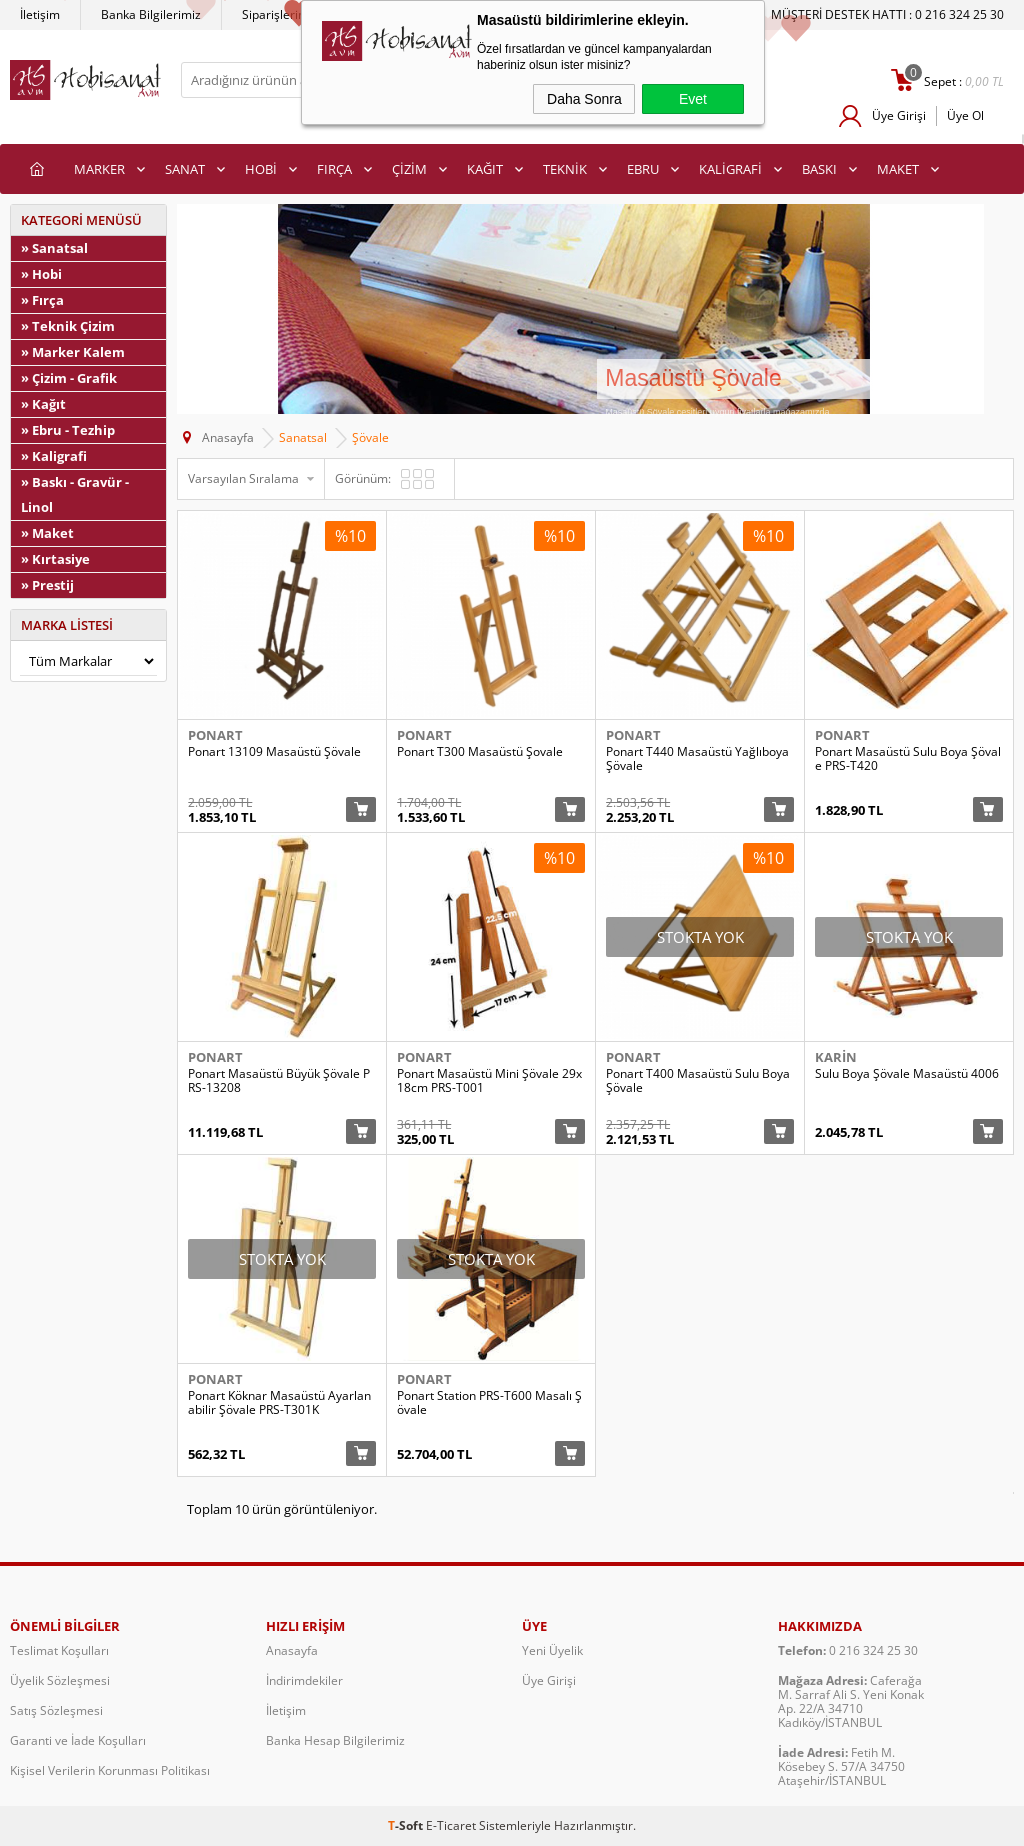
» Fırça (42, 300)
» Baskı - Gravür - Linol (75, 494)
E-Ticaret (451, 1825)
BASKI (819, 169)
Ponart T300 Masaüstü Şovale (480, 752)
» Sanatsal (54, 248)
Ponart (215, 735)
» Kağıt (43, 404)
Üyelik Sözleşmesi (60, 1680)
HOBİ (261, 169)
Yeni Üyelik (552, 1650)
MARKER (99, 169)
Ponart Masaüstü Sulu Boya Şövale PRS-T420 (908, 759)
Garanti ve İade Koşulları (78, 1740)
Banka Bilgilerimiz (151, 14)
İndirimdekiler (304, 1680)
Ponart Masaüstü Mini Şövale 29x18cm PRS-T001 (489, 1081)
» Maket (47, 533)
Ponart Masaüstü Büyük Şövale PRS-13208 (279, 1081)
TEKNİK (565, 169)
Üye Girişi (899, 115)
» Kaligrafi (54, 456)
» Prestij (47, 585)
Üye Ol (965, 115)
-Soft (407, 1825)
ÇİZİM (409, 169)
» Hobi (41, 274)
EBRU (643, 169)
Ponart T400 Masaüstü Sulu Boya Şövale (698, 1081)
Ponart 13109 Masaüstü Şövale (274, 752)
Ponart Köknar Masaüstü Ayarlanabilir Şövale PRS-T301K (279, 1403)
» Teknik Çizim (68, 326)
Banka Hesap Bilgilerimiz (335, 1740)
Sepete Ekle (361, 809)
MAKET (898, 169)
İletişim (40, 14)
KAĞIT (485, 169)
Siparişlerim (275, 14)
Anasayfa (292, 1650)
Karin (836, 1057)
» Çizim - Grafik (69, 378)
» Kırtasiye (55, 559)
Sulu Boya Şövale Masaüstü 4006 (907, 1074)
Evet (693, 99)
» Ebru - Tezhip (68, 430)
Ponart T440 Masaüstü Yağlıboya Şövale (697, 759)
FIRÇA (334, 169)
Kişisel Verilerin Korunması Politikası (110, 1770)
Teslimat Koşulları (59, 1650)
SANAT (185, 169)
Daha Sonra (584, 99)
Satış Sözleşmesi (56, 1710)
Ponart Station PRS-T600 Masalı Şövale (489, 1403)
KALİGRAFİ (730, 169)
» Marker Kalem (73, 352)
